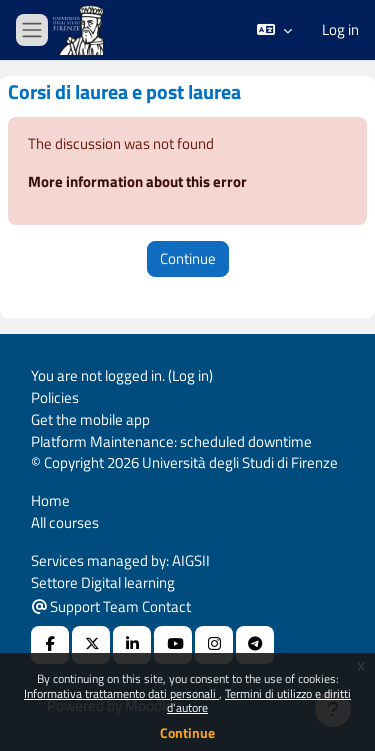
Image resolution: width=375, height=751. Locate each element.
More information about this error (137, 181)
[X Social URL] (91, 645)
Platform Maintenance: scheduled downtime (171, 441)
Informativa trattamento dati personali (121, 693)
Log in (340, 30)
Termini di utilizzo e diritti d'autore (259, 700)
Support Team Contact (111, 606)
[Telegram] (255, 645)
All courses (65, 522)
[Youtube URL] (173, 645)
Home (50, 500)
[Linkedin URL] (132, 645)
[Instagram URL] (214, 645)
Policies (55, 397)
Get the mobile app (90, 419)
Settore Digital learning (103, 582)
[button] (274, 30)
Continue (187, 732)
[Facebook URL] (50, 645)
